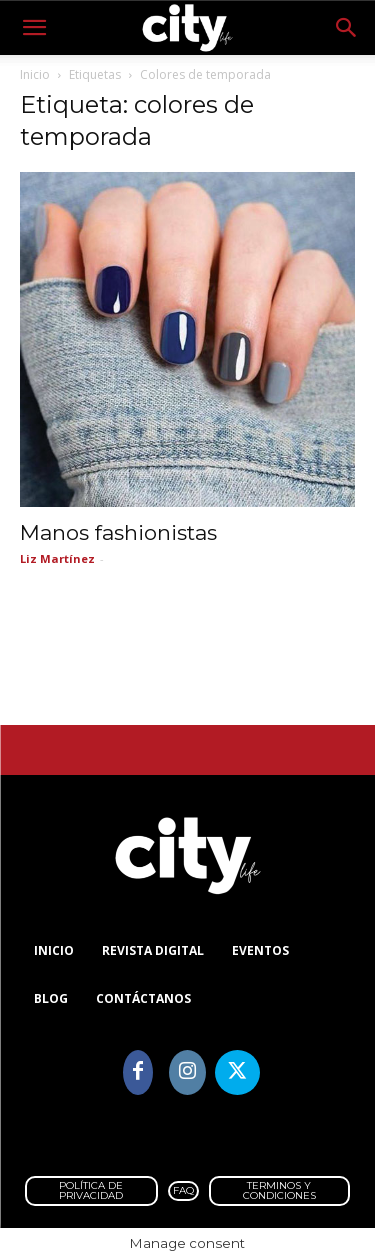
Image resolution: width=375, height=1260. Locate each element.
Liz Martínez (57, 558)
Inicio (35, 74)
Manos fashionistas (118, 532)
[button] (34, 28)
